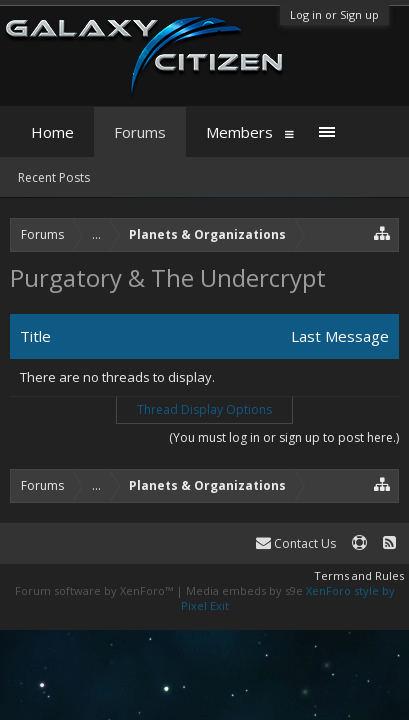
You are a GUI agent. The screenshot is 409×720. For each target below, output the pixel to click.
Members (239, 132)
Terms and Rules (359, 575)
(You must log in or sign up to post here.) (284, 437)
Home (52, 132)
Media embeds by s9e (244, 590)
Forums (140, 132)
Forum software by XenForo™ (95, 590)
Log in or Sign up (334, 14)
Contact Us (296, 543)
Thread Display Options (204, 409)
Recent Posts (54, 177)
